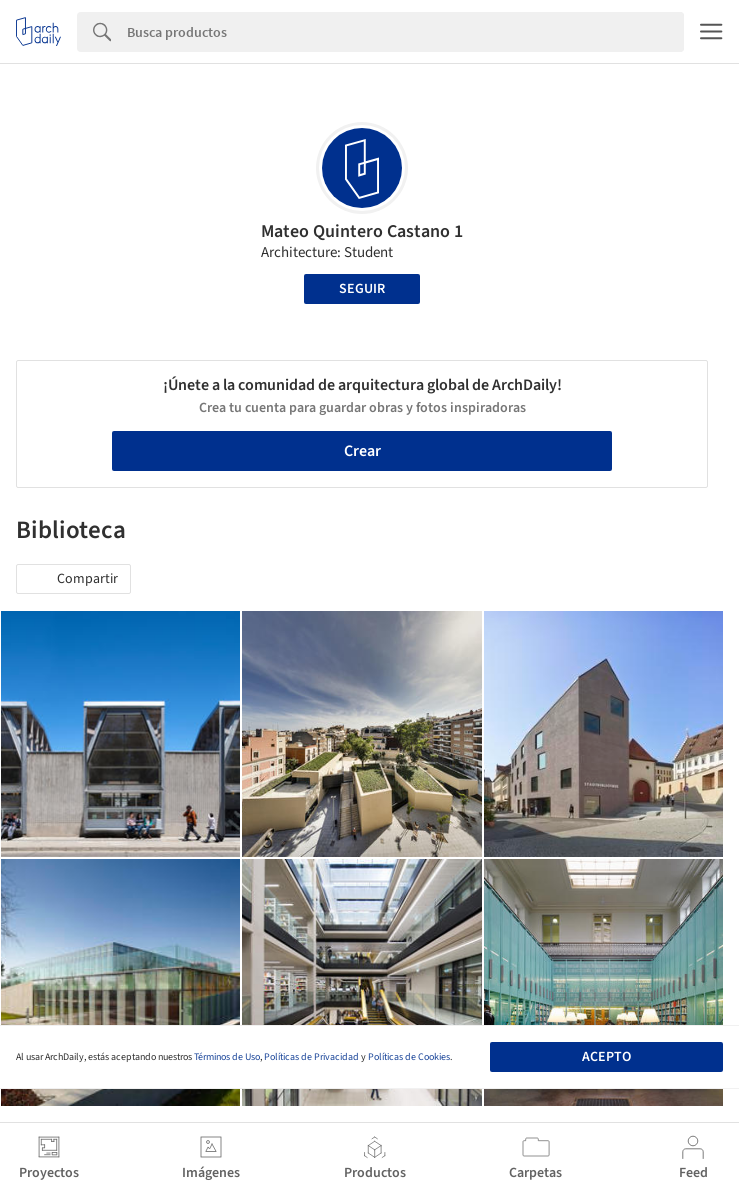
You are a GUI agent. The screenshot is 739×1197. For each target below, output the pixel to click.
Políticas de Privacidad (311, 1057)
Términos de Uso (227, 1057)
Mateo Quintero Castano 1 (362, 231)
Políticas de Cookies (409, 1057)
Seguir (362, 289)
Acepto (606, 1057)
